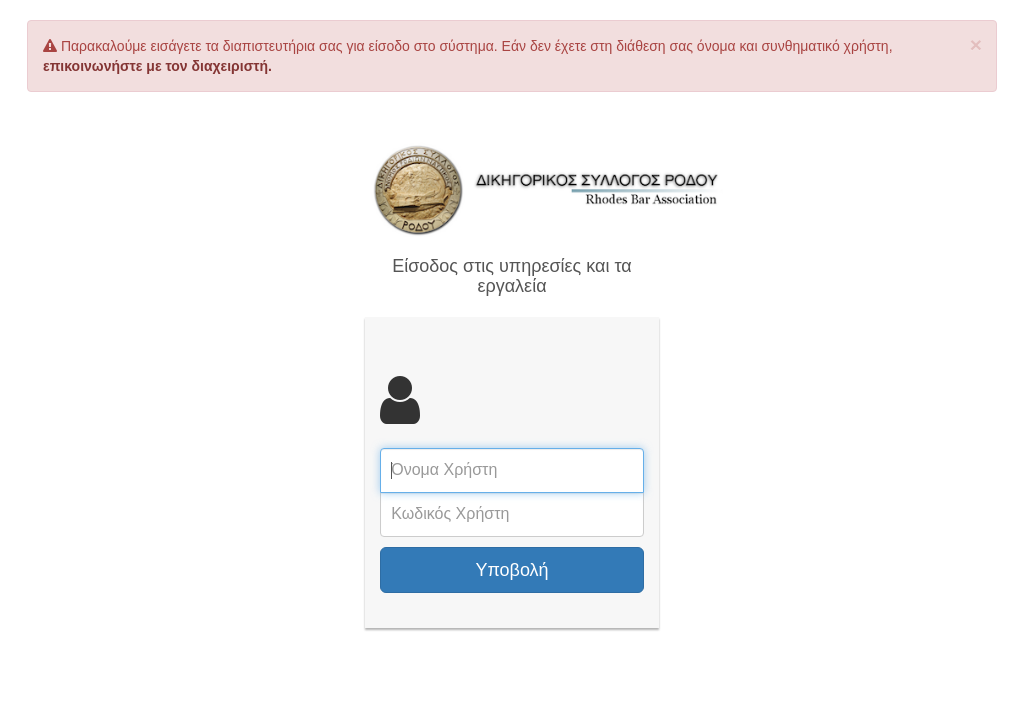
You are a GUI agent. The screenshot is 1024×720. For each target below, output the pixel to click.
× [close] (976, 44)
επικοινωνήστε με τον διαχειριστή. (157, 66)
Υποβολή (511, 570)
